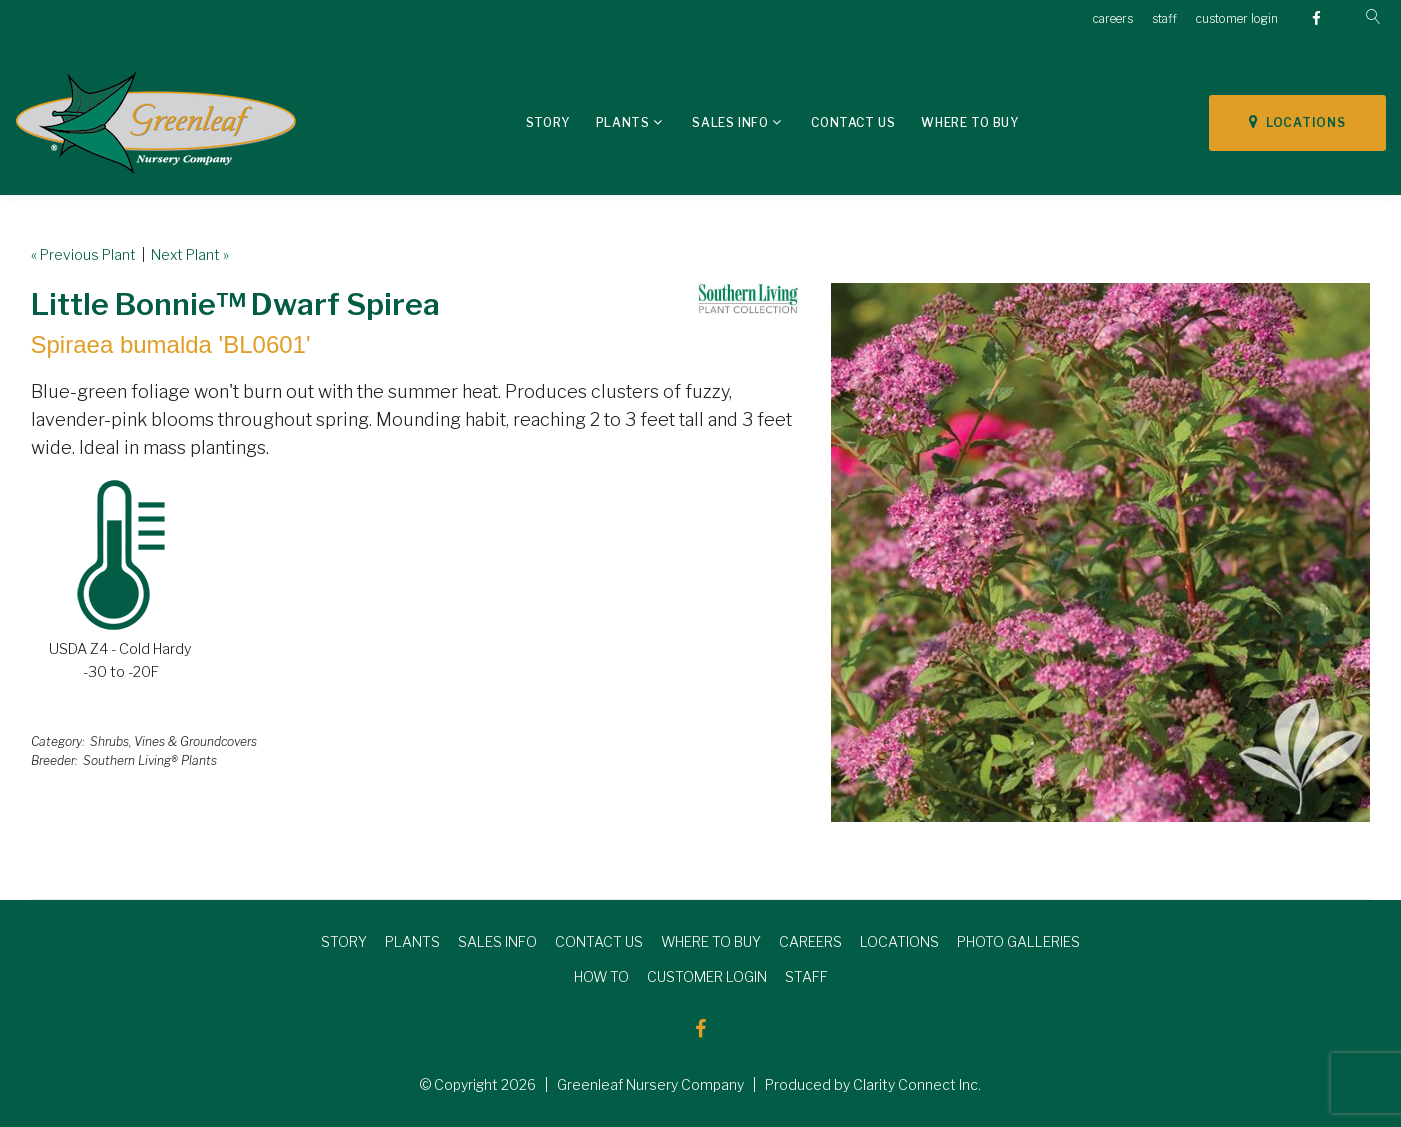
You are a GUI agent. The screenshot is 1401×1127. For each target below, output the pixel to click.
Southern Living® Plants (150, 760)
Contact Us (853, 122)
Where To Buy (969, 122)
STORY (344, 941)
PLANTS (412, 941)
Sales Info (730, 122)
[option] (1100, 552)
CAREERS (810, 941)
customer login (1237, 18)
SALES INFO (497, 941)
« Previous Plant (83, 254)
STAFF (806, 976)
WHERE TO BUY (711, 941)
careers (1113, 18)
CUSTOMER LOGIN (707, 976)
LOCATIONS (1297, 122)
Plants (623, 122)
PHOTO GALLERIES (1018, 941)
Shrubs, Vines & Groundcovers (173, 741)
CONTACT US (599, 941)
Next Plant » (190, 254)
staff (1164, 18)
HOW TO (601, 976)
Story (548, 122)
